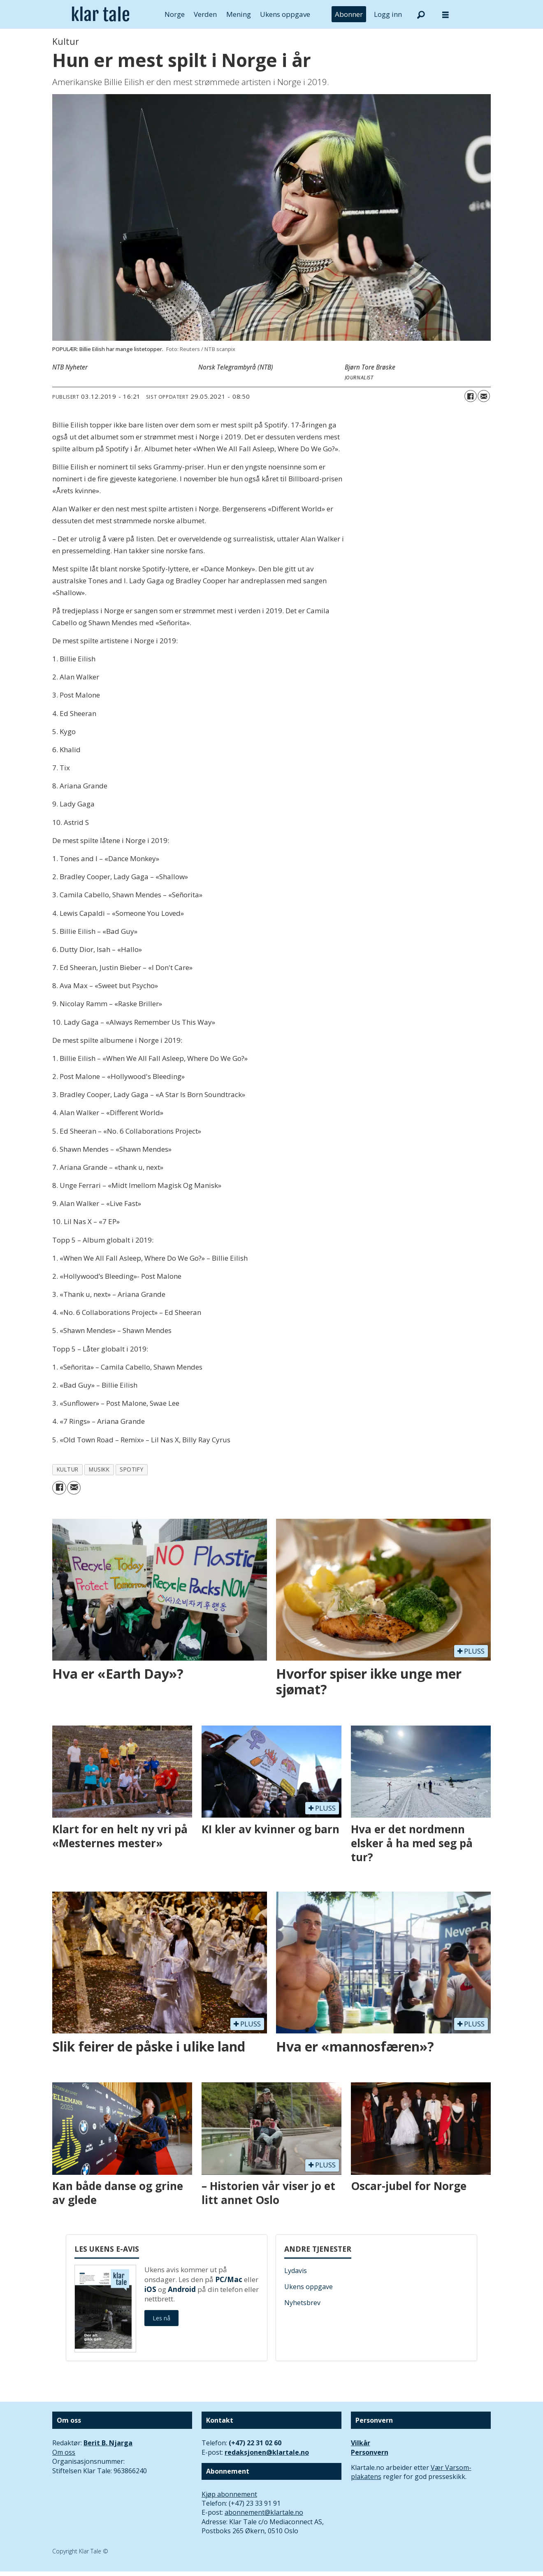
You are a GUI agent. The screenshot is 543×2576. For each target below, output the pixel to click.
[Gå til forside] (100, 14)
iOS (150, 2289)
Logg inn (388, 14)
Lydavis (295, 2270)
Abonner (349, 14)
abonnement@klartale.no (264, 2512)
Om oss (63, 2452)
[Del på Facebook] (470, 396)
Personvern (369, 2452)
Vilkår (360, 2442)
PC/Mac (228, 2279)
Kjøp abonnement (229, 2494)
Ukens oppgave (285, 14)
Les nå (161, 2318)
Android (182, 2289)
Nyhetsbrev (302, 2302)
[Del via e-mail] (484, 396)
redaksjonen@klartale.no (267, 2452)
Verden (205, 14)
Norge (175, 14)
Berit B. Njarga (108, 2442)
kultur (68, 1469)
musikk (99, 1469)
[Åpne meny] (445, 14)
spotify (131, 1469)
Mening (238, 14)
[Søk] (420, 14)
